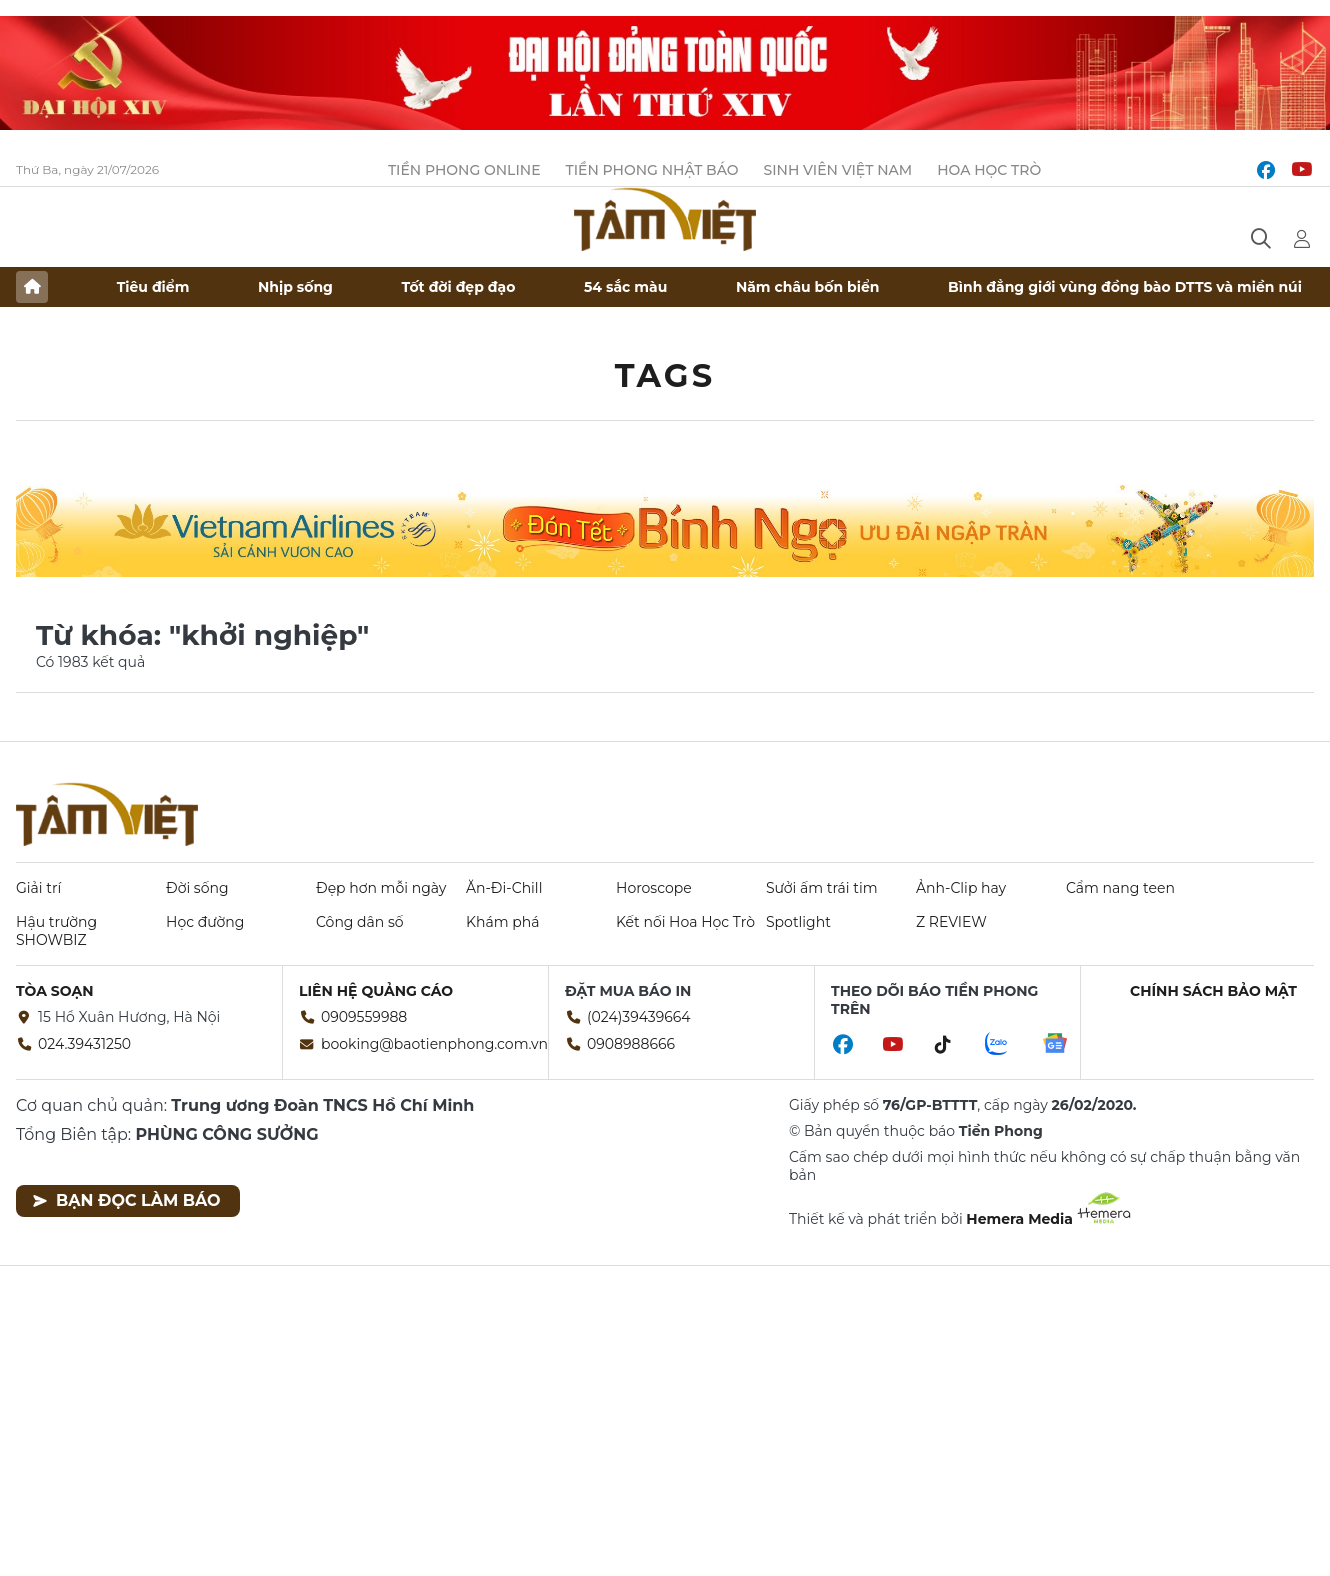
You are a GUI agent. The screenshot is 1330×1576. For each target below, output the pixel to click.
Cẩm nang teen (1120, 888)
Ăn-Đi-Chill (504, 888)
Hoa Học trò (989, 170)
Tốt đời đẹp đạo (459, 287)
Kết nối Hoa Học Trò (685, 922)
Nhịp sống (295, 287)
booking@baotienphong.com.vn (434, 1044)
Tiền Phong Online (464, 170)
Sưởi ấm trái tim (822, 888)
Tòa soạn (55, 991)
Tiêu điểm (153, 287)
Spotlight (798, 922)
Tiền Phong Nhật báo (652, 170)
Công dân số (360, 922)
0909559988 (364, 1017)
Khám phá (502, 922)
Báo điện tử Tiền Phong (665, 219)
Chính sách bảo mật (1213, 991)
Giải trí (38, 888)
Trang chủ (32, 287)
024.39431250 (84, 1044)
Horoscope (654, 888)
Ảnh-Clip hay (961, 888)
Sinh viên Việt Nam (838, 170)
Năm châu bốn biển (808, 287)
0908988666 (631, 1044)
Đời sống (197, 888)
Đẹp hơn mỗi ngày (381, 888)
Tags (665, 375)
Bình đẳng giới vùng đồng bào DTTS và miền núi (1125, 287)
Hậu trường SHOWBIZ (56, 931)
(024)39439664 (639, 1017)
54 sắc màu (625, 287)
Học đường (205, 922)
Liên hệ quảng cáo (376, 991)
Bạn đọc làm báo (126, 1200)
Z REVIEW (951, 922)
